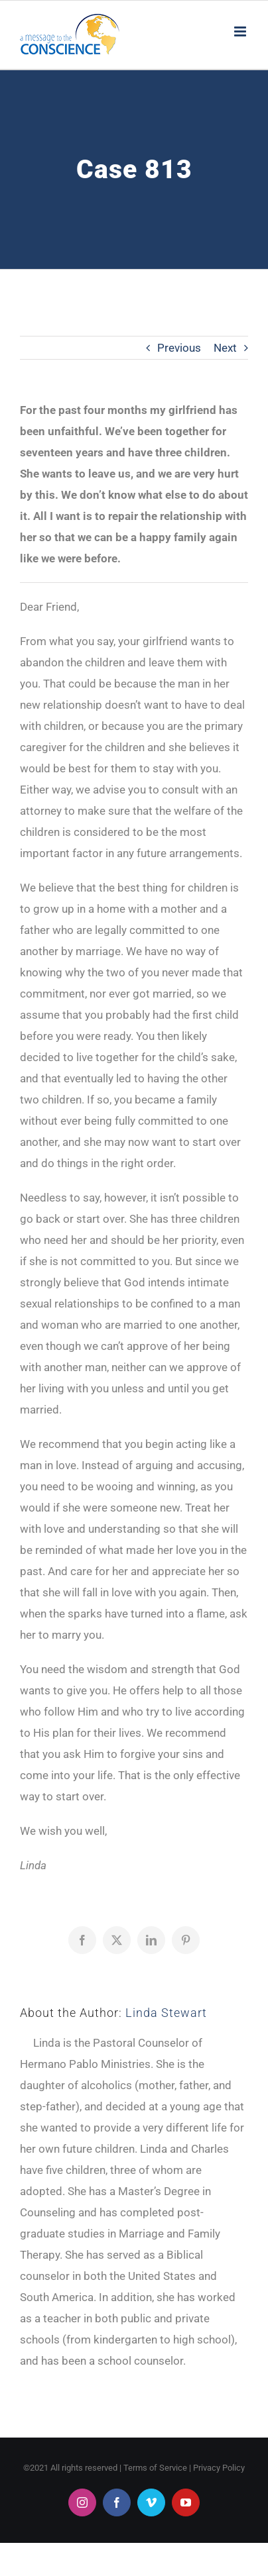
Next (225, 347)
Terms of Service (155, 2468)
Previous (179, 347)
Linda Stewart (166, 2013)
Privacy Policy (219, 2468)
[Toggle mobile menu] (241, 31)
